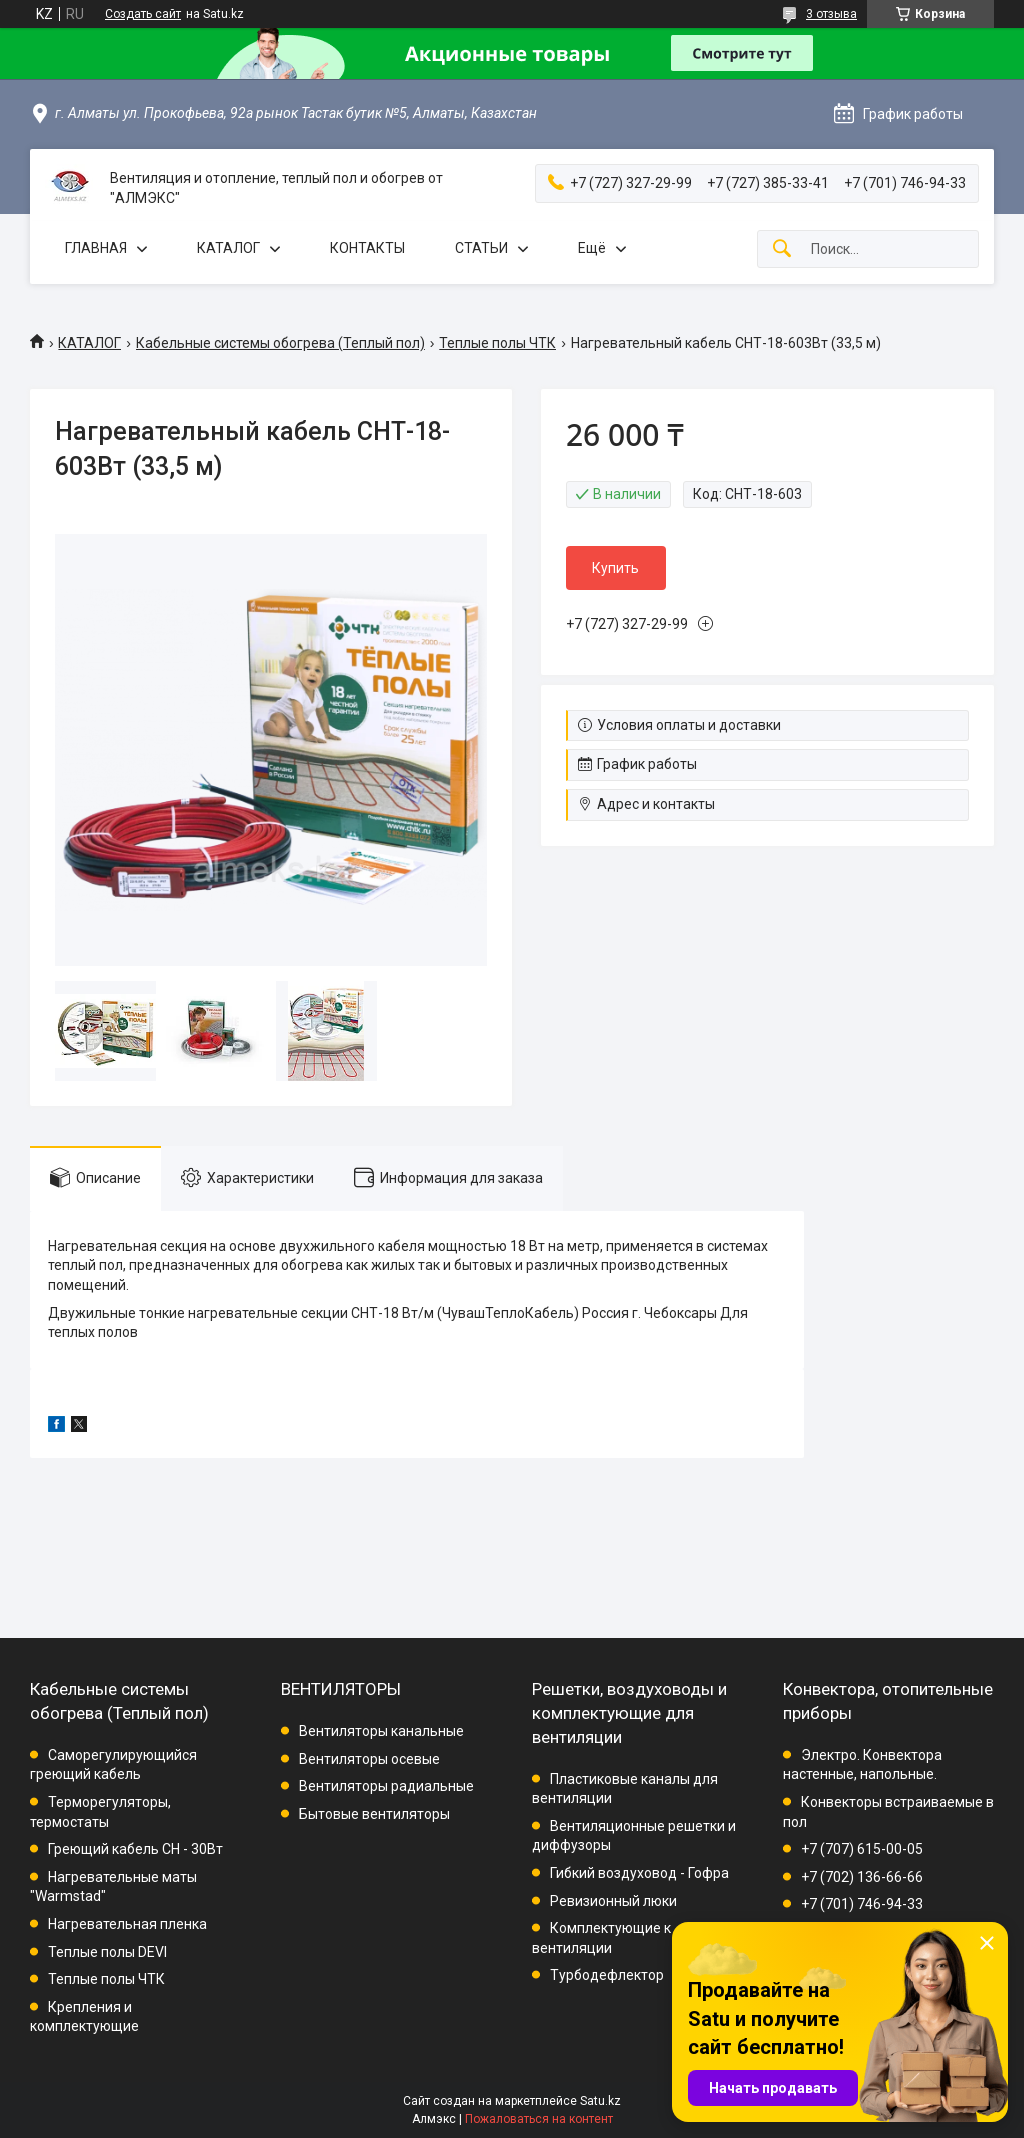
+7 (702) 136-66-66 (862, 1877)
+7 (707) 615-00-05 (862, 1849)
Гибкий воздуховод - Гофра (639, 1873)
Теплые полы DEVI (107, 1952)
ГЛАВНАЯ (96, 248)
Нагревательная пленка (127, 1924)
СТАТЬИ (481, 248)
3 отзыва (831, 14)
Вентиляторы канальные (381, 1731)
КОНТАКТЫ (367, 248)
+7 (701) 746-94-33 (862, 1904)
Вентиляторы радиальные (386, 1786)
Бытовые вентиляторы (374, 1814)
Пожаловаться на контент (539, 2119)
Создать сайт (143, 14)
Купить (615, 568)
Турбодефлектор (607, 1975)
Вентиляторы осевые (369, 1759)
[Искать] (782, 249)
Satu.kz (600, 2101)
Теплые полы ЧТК (497, 343)
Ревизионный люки (613, 1901)
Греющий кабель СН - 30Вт (135, 1849)
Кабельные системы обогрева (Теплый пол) (280, 343)
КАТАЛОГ (228, 248)
